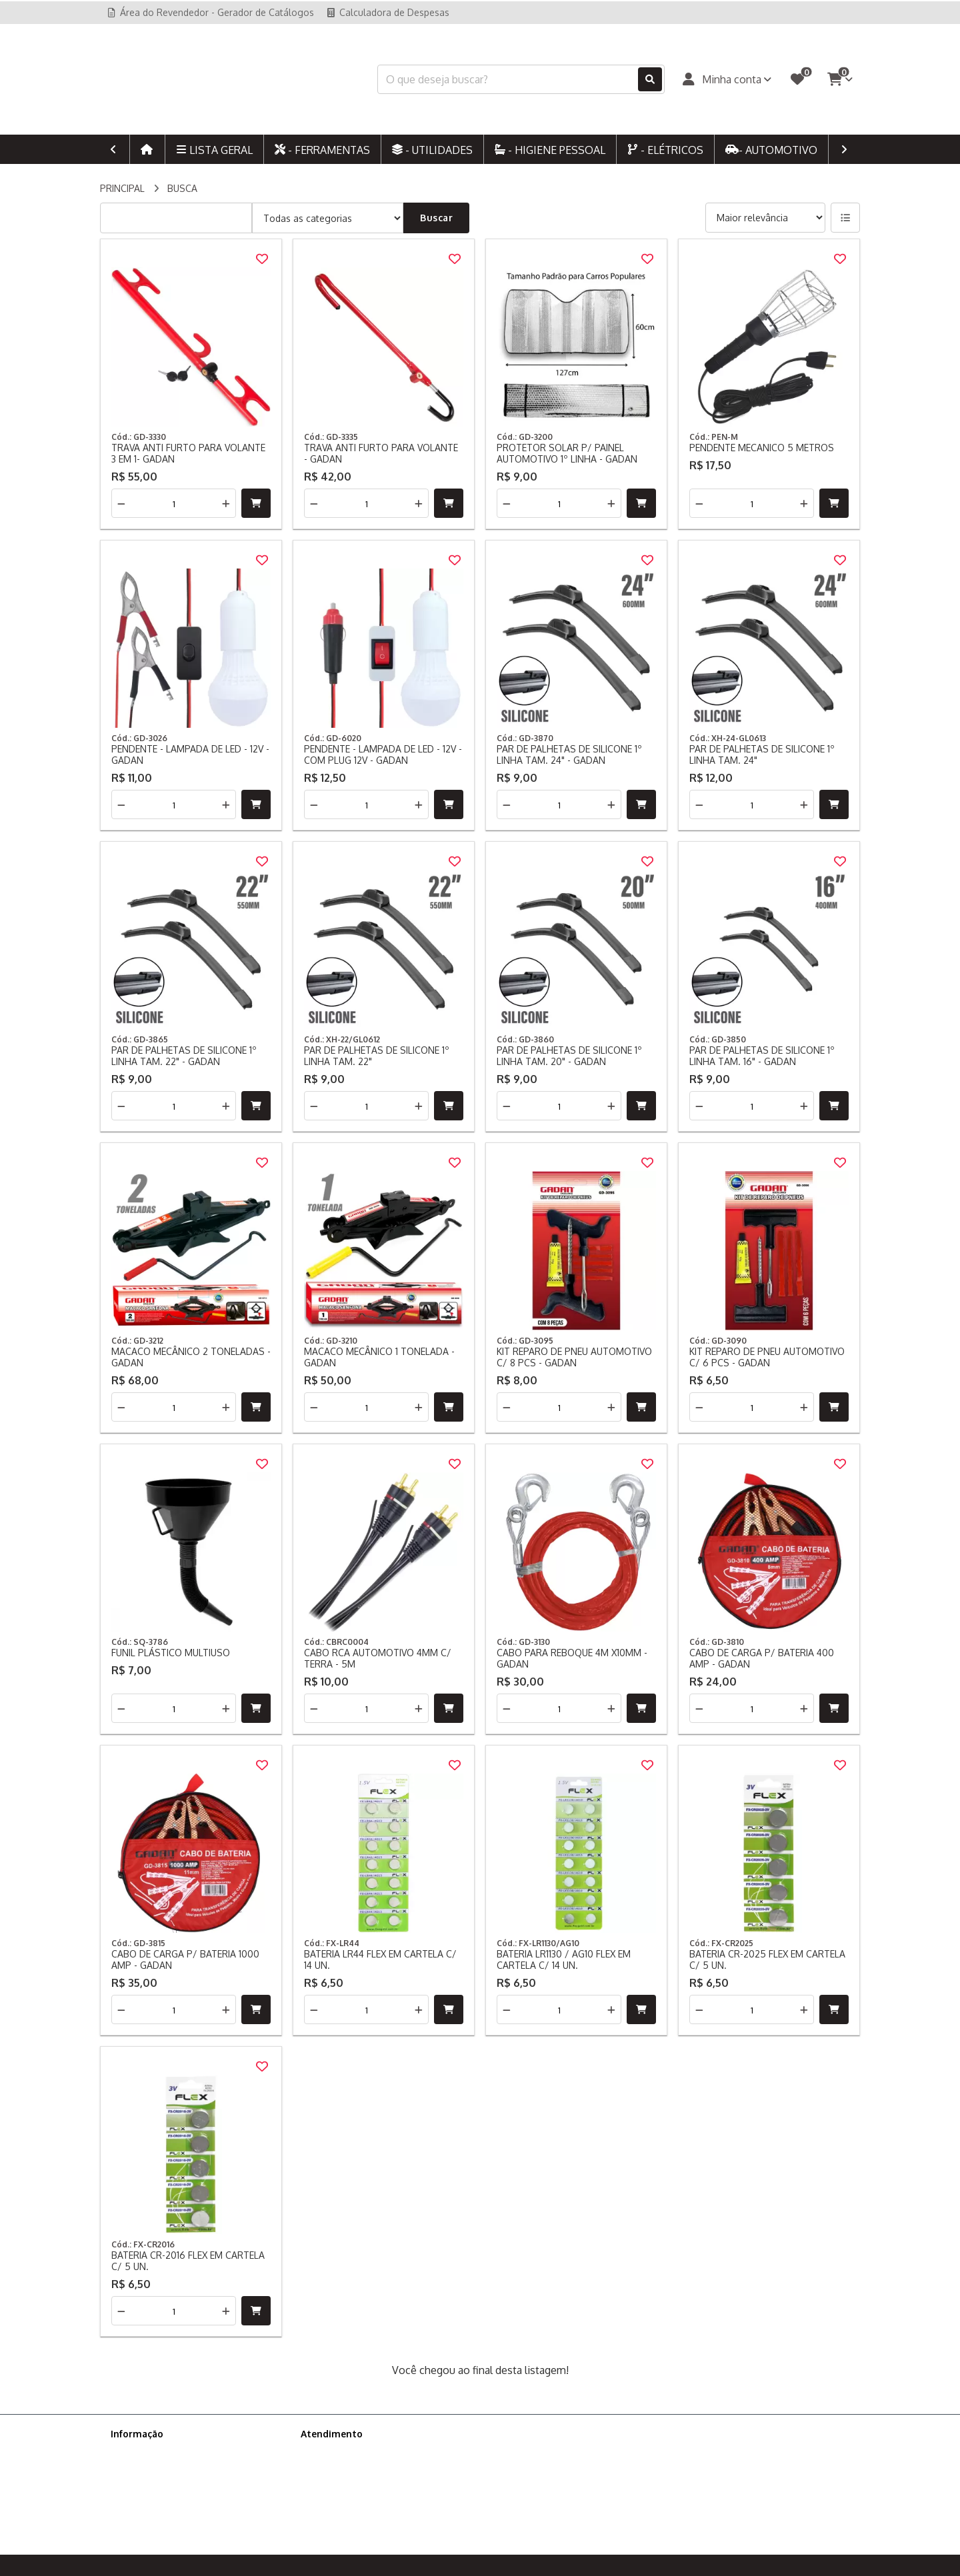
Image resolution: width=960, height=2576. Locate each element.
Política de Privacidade (159, 2468)
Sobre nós (133, 2451)
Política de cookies (151, 2485)
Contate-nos (328, 2451)
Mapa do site (329, 2468)
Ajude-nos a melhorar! (159, 2503)
